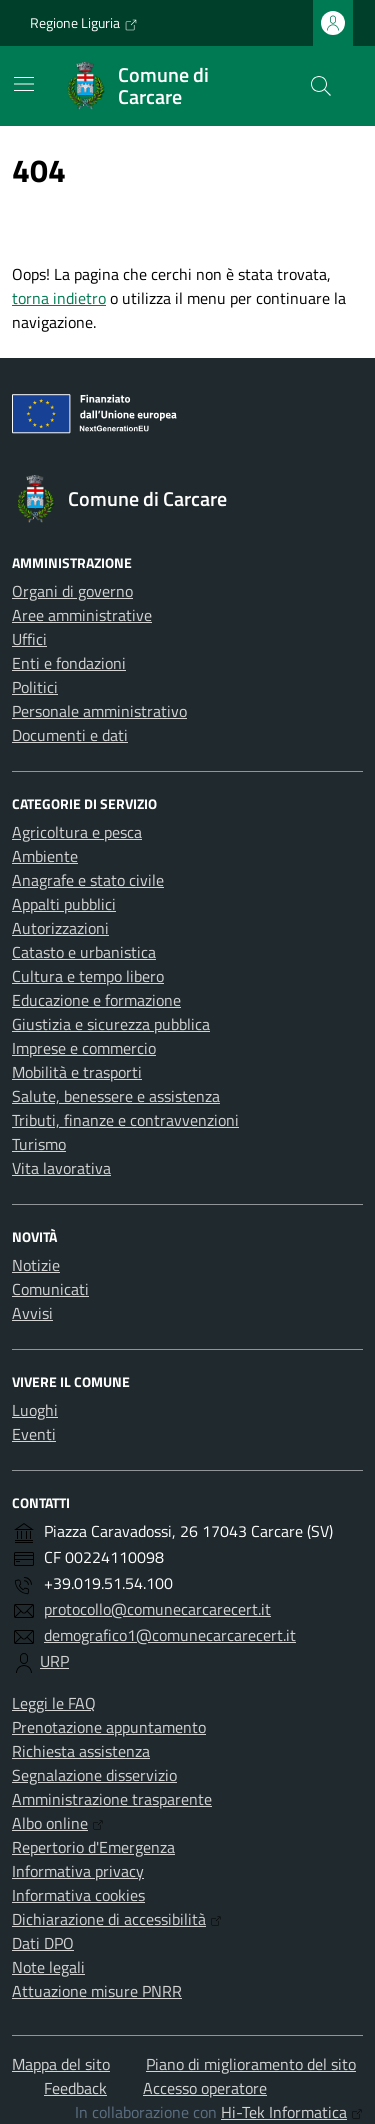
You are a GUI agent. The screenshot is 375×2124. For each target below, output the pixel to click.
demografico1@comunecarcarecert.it (170, 1635)
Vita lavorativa (61, 1168)
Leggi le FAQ (54, 1703)
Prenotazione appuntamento (109, 1727)
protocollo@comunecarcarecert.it (157, 1609)
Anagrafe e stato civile (88, 880)
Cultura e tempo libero (88, 976)
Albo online (58, 1823)
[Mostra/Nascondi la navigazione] (24, 84)
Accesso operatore (205, 2088)
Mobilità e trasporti (77, 1072)
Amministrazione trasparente (112, 1799)
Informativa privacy (78, 1871)
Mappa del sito (61, 2064)
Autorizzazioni (60, 928)
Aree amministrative (82, 615)
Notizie (36, 1265)
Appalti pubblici (64, 904)
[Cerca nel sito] (321, 86)
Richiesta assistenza (81, 1751)
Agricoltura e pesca (77, 832)
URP (54, 1661)
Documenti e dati (70, 735)
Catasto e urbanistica (84, 952)
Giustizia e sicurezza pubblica (111, 1024)
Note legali (48, 1967)
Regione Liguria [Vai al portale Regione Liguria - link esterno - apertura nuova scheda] (84, 23)
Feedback (75, 2088)
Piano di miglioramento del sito (251, 2064)
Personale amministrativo (99, 711)
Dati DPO (43, 1943)
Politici (35, 687)
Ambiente (45, 856)
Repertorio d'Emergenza (93, 1847)
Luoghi (35, 1410)
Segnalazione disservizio (94, 1775)
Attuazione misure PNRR (97, 1991)
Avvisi (32, 1313)
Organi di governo (72, 591)
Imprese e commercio (84, 1048)
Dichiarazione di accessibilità (117, 1919)
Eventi (34, 1434)
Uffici (29, 639)
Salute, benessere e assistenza (116, 1096)
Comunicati (50, 1289)
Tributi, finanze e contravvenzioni (125, 1120)
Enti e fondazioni (69, 663)
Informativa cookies (78, 1895)
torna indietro (59, 298)
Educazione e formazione (96, 1000)
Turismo (39, 1144)
